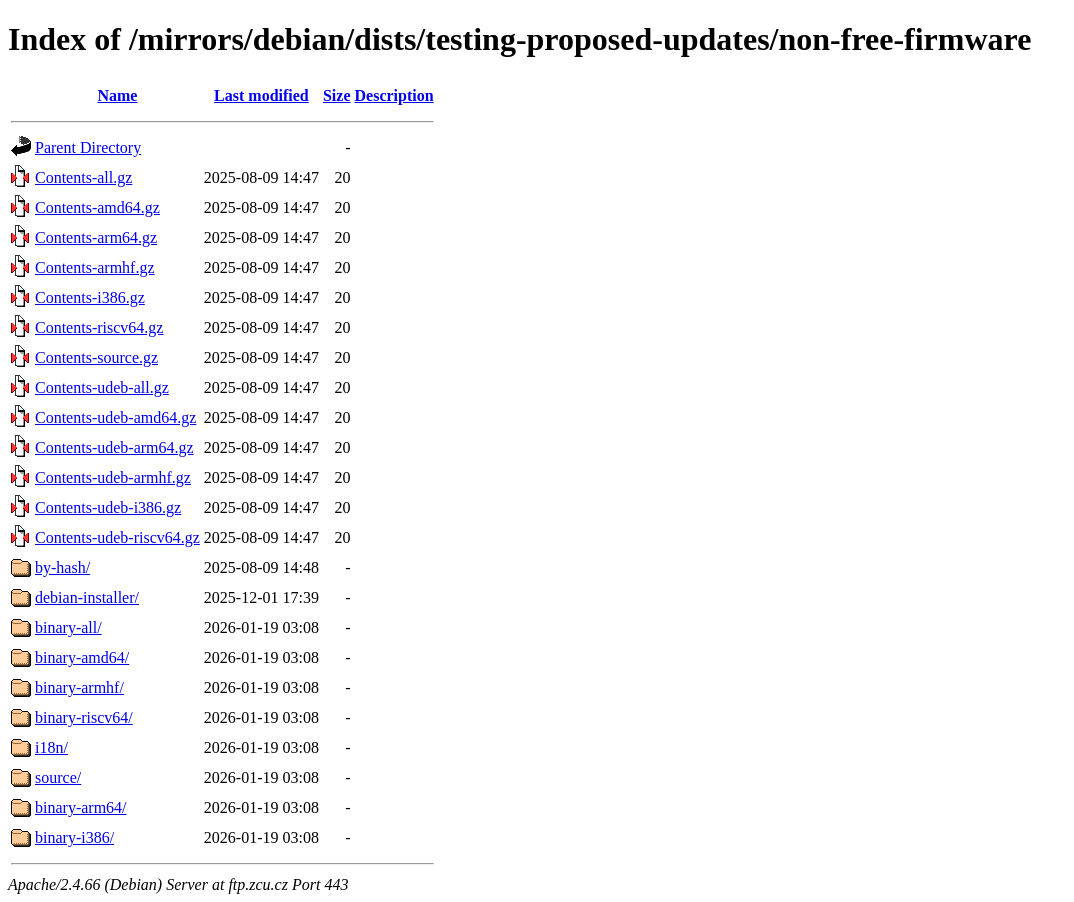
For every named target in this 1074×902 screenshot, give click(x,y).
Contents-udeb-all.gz (102, 387)
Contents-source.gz (96, 357)
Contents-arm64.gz (96, 237)
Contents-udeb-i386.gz (108, 507)
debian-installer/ (87, 597)
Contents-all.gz (83, 177)
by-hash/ (62, 567)
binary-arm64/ (81, 807)
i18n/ (51, 747)
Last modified (261, 95)
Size (337, 95)
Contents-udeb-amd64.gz (115, 417)
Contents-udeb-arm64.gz (114, 447)
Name (117, 95)
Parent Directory (88, 147)
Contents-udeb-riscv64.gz (117, 537)
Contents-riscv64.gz (99, 327)
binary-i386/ (74, 837)
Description (394, 95)
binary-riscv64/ (84, 717)
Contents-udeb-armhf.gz (113, 477)
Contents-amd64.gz (97, 207)
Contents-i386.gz (90, 297)
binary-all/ (68, 627)
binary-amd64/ (82, 657)
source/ (58, 777)
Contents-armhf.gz (95, 267)
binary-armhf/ (79, 687)
